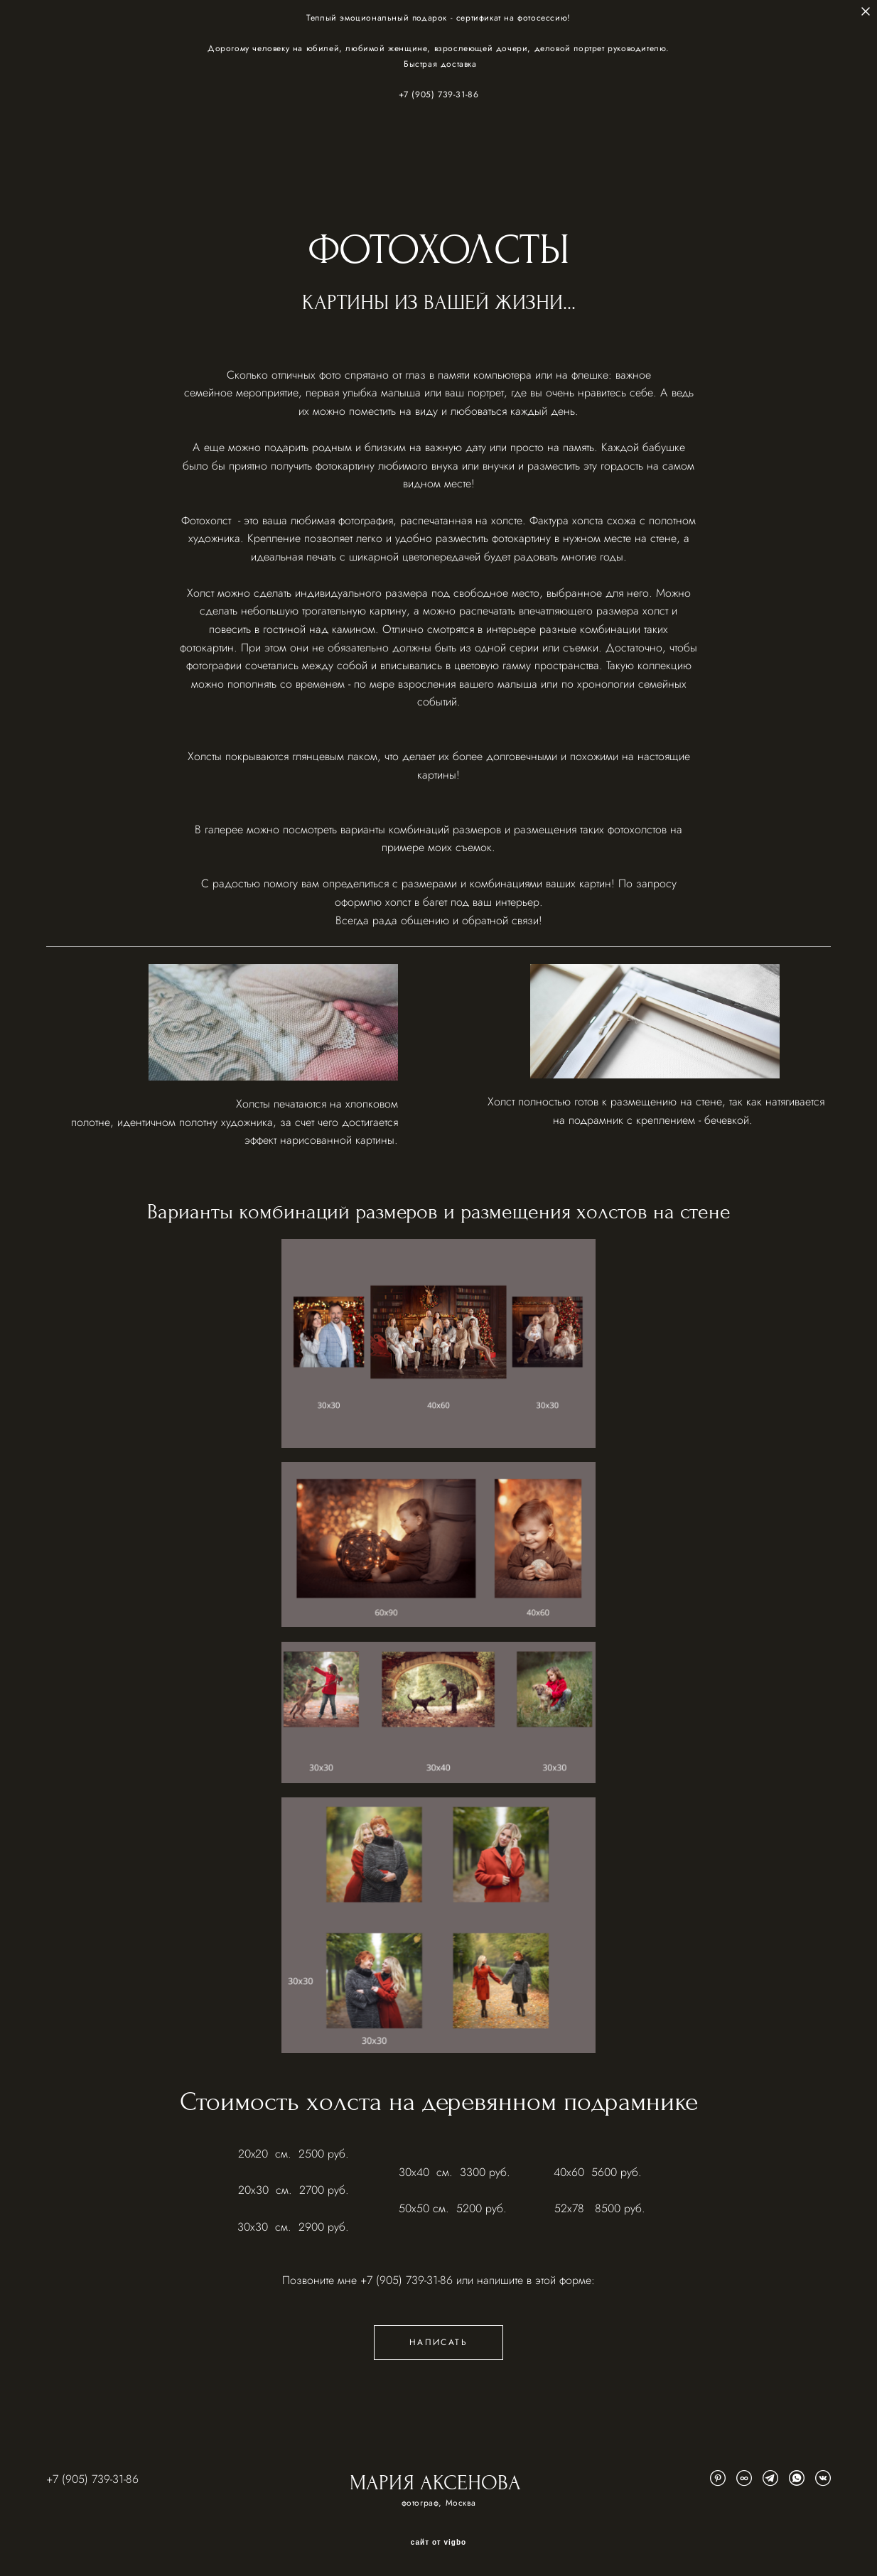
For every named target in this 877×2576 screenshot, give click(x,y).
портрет (486, 392)
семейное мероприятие (241, 392)
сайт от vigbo (438, 2542)
